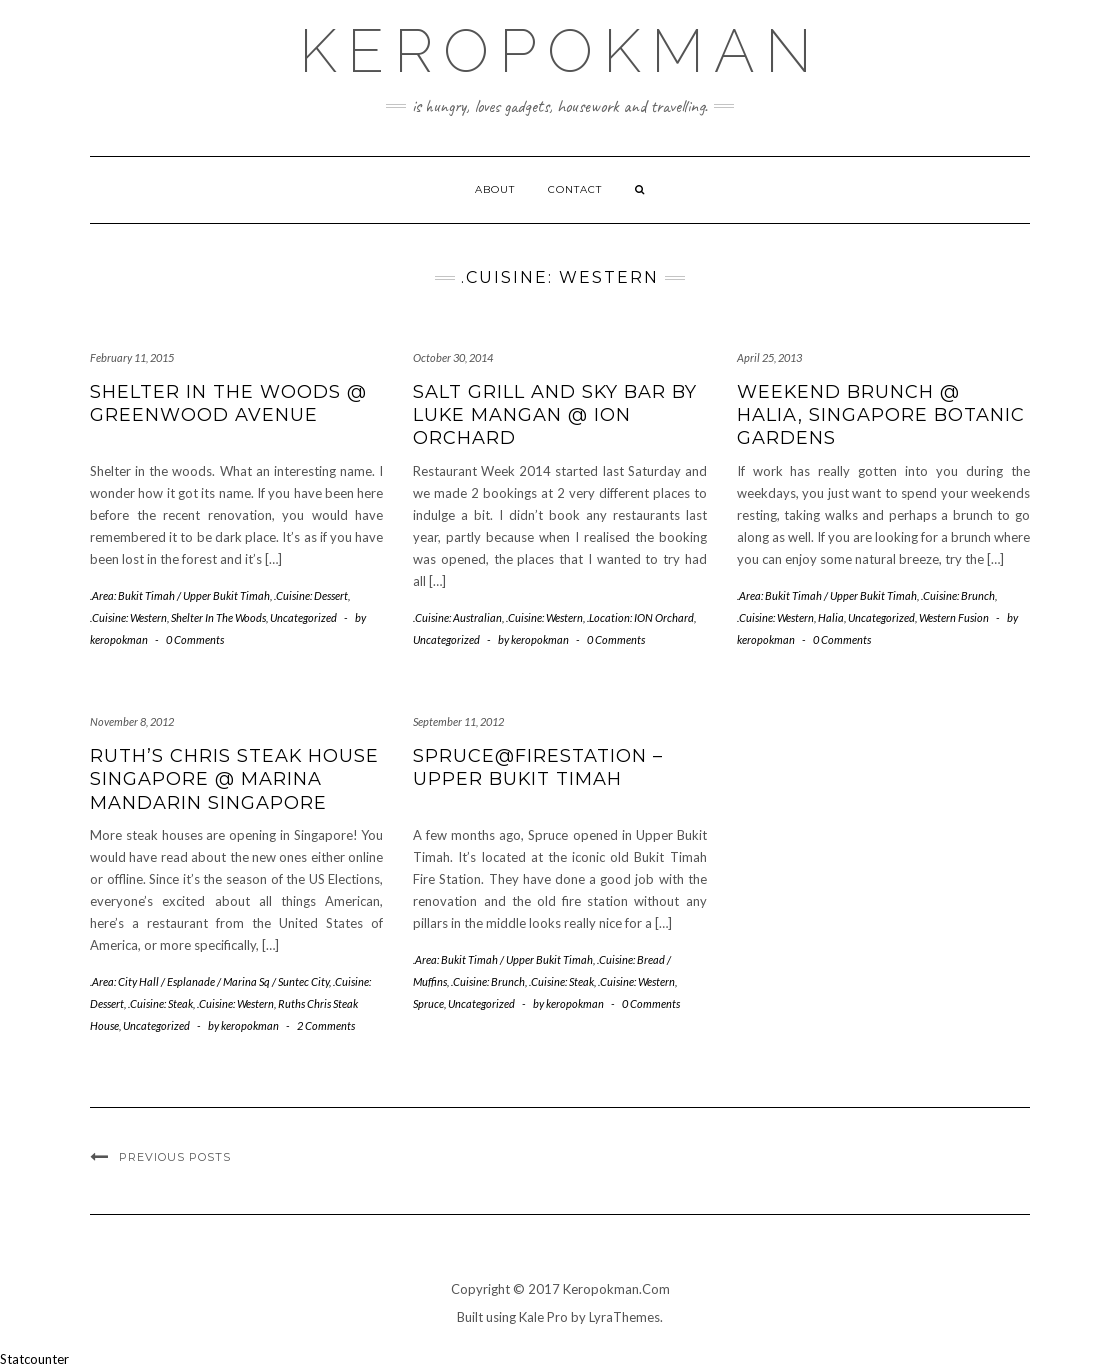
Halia (831, 617)
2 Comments (326, 1025)
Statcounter (34, 1359)
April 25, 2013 (769, 357)
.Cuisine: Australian (457, 617)
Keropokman (560, 51)
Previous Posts (175, 1157)
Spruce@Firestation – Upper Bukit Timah (538, 767)
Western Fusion (954, 617)
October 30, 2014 (453, 357)
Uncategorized (303, 617)
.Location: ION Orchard (640, 617)
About (495, 189)
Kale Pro (543, 1317)
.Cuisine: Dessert (311, 595)
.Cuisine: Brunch (958, 595)
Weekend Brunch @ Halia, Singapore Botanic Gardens (881, 415)
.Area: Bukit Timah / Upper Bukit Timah (180, 595)
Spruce (428, 1003)
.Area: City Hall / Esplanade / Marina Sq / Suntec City (209, 981)
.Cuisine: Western (128, 617)
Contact (575, 189)
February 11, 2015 (132, 357)
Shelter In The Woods (218, 617)
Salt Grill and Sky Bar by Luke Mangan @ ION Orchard (555, 415)
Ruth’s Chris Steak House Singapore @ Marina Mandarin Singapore (234, 779)
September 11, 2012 (458, 721)
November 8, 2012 (132, 721)
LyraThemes (624, 1317)
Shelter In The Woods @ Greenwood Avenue (228, 403)
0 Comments (195, 639)
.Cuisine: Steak (160, 1003)
